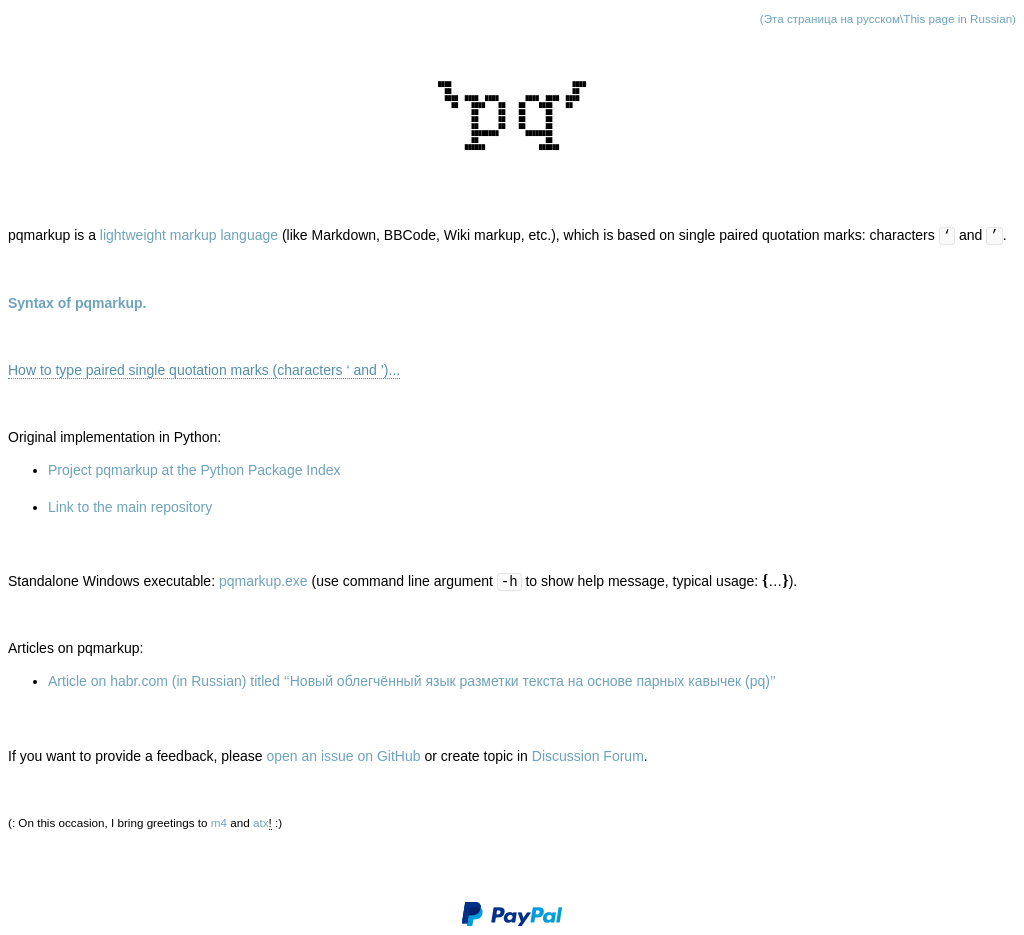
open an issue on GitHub (343, 756)
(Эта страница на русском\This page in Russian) (888, 18)
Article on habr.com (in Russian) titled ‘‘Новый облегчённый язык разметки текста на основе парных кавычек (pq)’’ (412, 681)
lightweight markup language (189, 235)
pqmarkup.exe (263, 581)
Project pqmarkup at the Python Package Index (194, 470)
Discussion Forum (588, 756)
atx (261, 822)
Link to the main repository (130, 507)
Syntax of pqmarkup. (77, 303)
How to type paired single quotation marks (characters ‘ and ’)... (204, 370)
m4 (219, 822)
